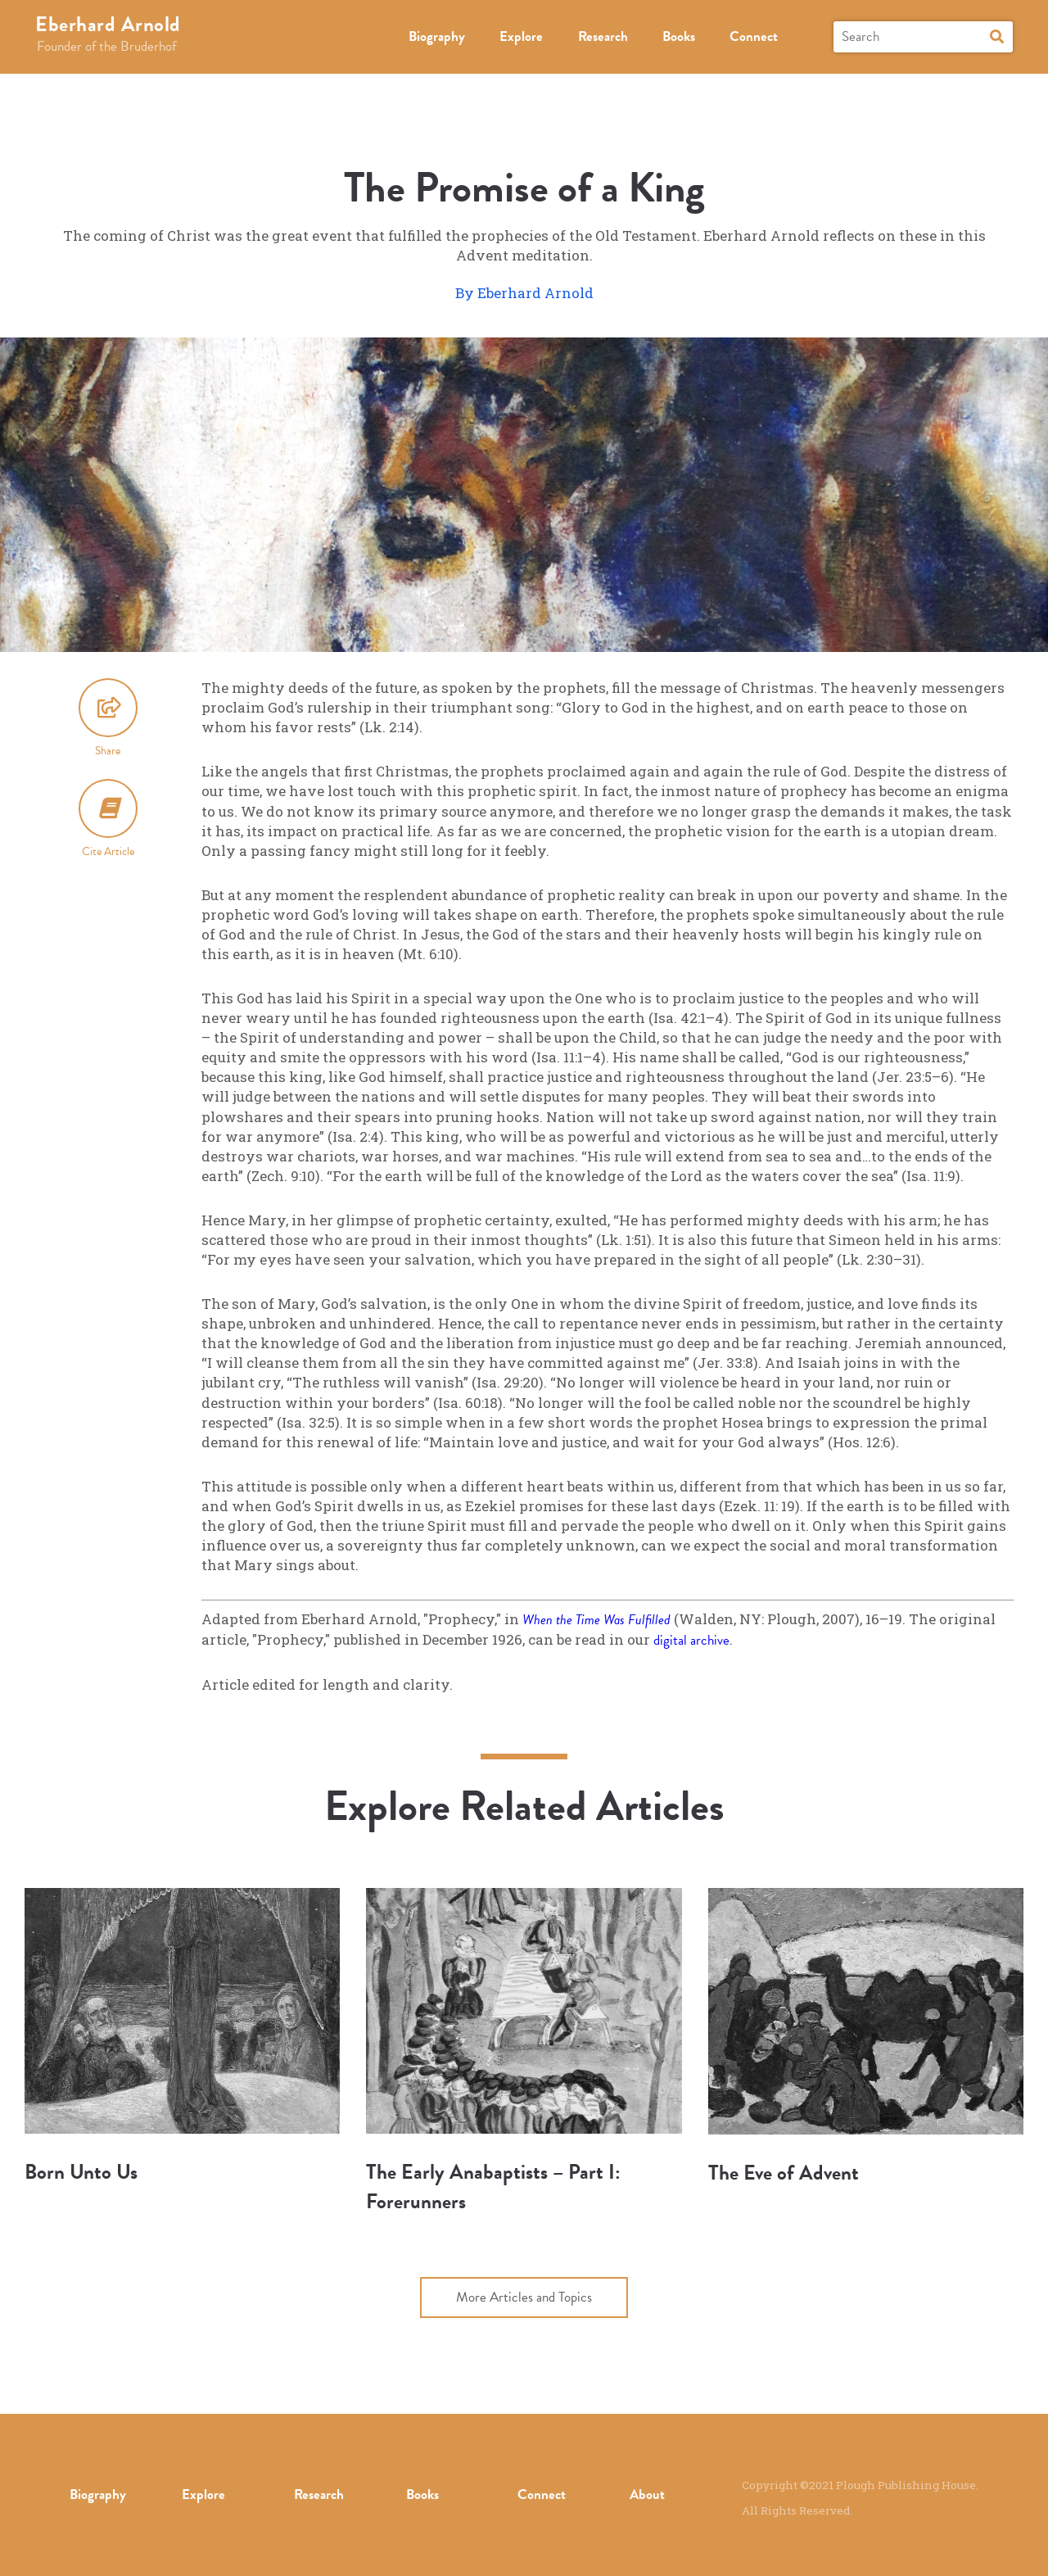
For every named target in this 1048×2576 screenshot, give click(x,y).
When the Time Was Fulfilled (596, 1619)
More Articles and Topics (524, 2297)
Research (603, 36)
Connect (754, 36)
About (647, 2494)
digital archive (691, 1640)
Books (678, 36)
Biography (437, 36)
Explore (521, 36)
